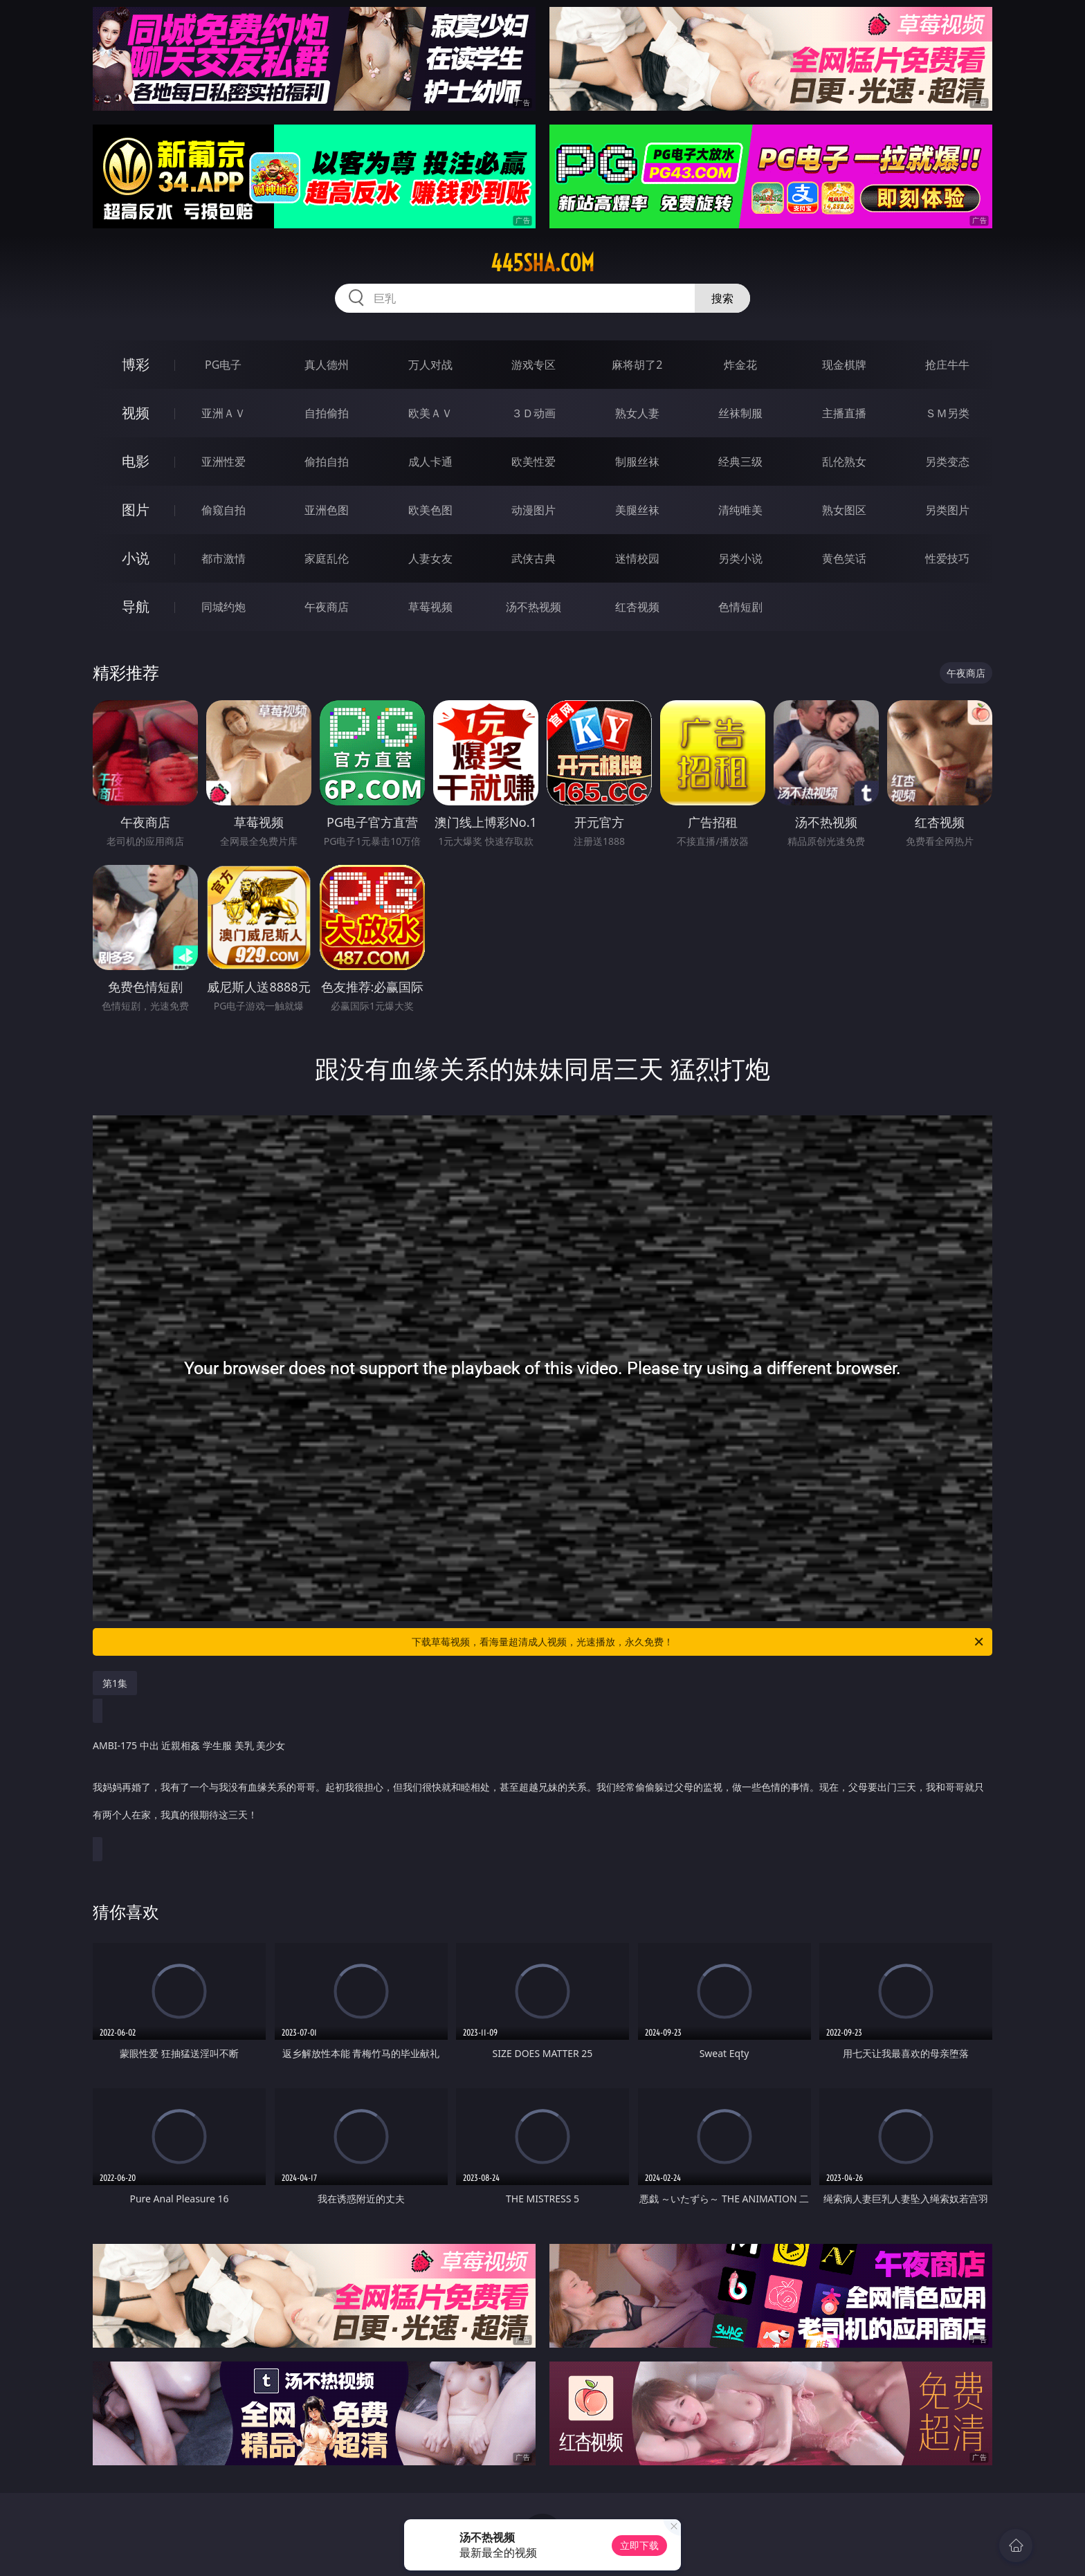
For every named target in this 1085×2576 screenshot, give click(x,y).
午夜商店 (326, 606)
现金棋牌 (844, 364)
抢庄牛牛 (947, 364)
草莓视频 (430, 606)
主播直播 (844, 413)
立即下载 (639, 2545)
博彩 (135, 364)
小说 (135, 558)
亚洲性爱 (223, 461)
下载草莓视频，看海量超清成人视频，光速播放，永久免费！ (698, 1642)
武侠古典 (533, 558)
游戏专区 (533, 364)
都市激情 (223, 558)
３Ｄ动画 (533, 413)
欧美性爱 (533, 461)
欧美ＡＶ (430, 413)
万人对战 (430, 364)
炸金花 (740, 364)
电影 (135, 461)
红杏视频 (637, 606)
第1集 (114, 1683)
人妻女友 (430, 558)
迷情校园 (637, 558)
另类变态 (947, 461)
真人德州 (326, 364)
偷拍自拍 (326, 461)
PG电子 (223, 364)
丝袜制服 (740, 413)
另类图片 (947, 510)
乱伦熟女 (844, 461)
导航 (135, 606)
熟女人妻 (637, 413)
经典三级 (740, 461)
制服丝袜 (637, 461)
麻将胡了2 (637, 364)
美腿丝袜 (637, 510)
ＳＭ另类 (947, 413)
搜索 (722, 298)
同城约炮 (223, 606)
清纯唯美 (740, 510)
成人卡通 (430, 461)
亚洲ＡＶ (223, 413)
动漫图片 (533, 510)
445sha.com (542, 263)
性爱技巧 (947, 558)
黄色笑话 (844, 558)
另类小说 (740, 558)
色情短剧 (740, 606)
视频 (135, 412)
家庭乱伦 (326, 558)
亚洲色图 (326, 510)
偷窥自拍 (223, 510)
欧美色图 (430, 510)
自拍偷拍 (326, 413)
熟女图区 (844, 510)
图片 (135, 509)
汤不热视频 (533, 606)
